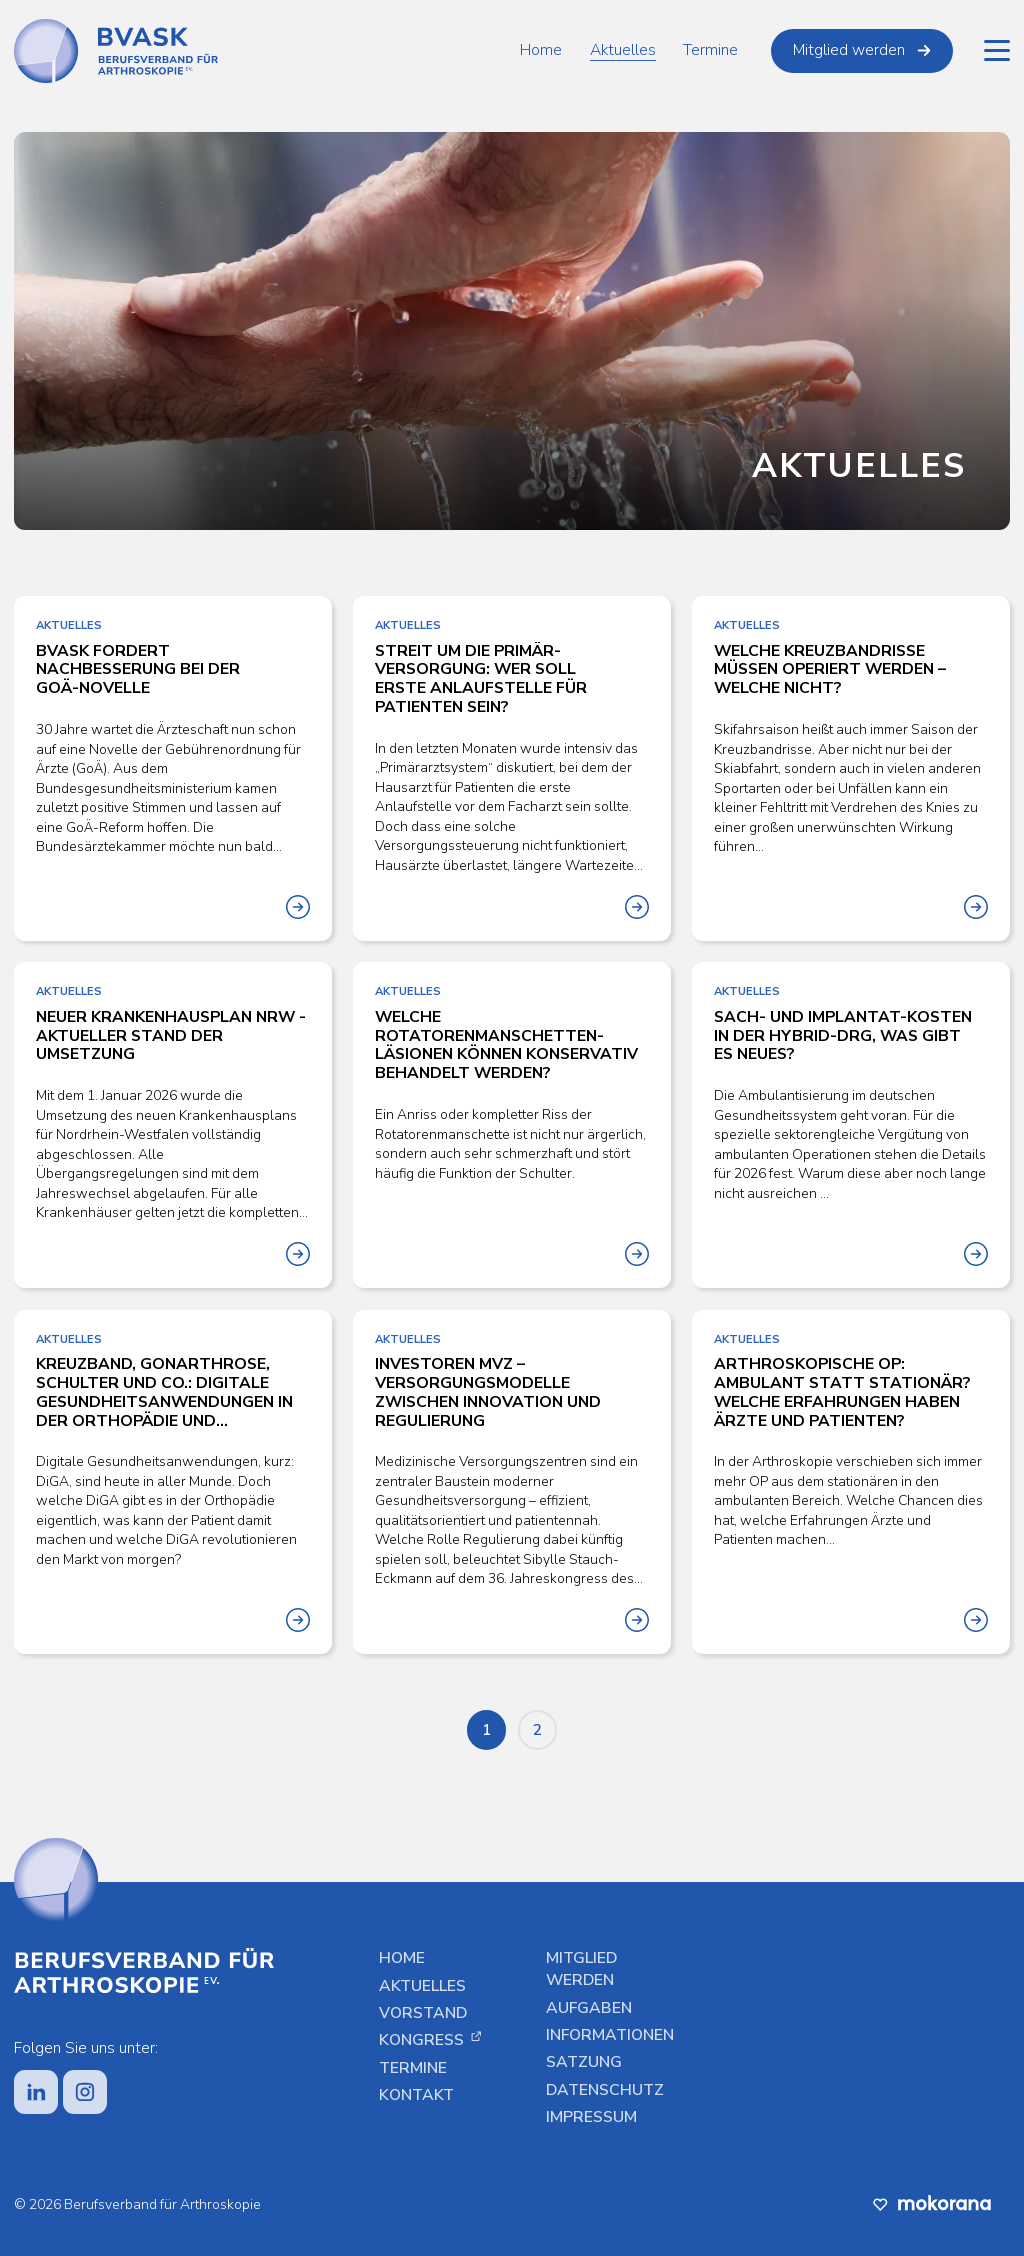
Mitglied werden (862, 50)
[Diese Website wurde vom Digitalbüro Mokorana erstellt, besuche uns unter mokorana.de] (932, 2203)
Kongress (430, 2041)
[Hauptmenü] (997, 51)
